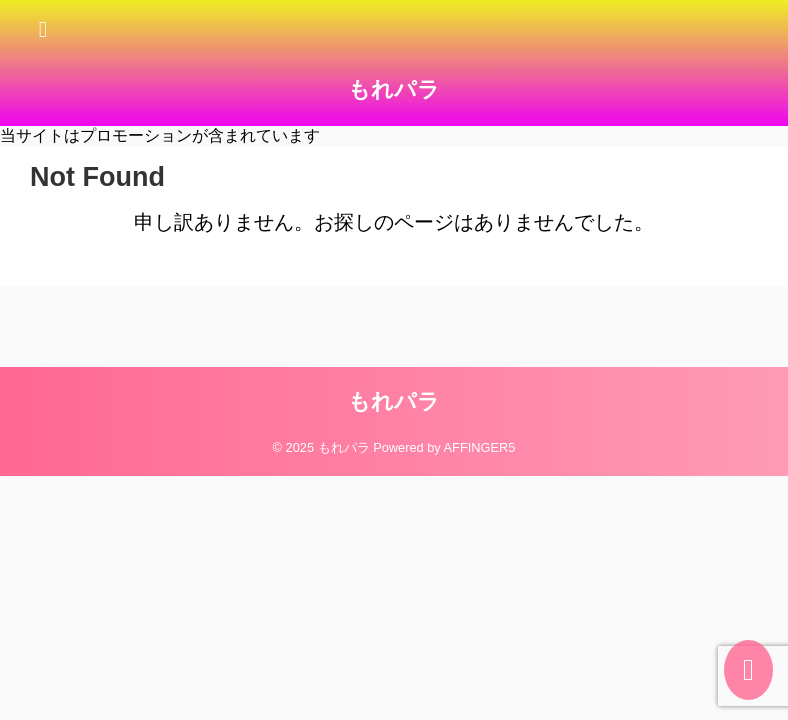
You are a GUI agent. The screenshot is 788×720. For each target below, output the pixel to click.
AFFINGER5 (480, 447)
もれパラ (394, 89)
